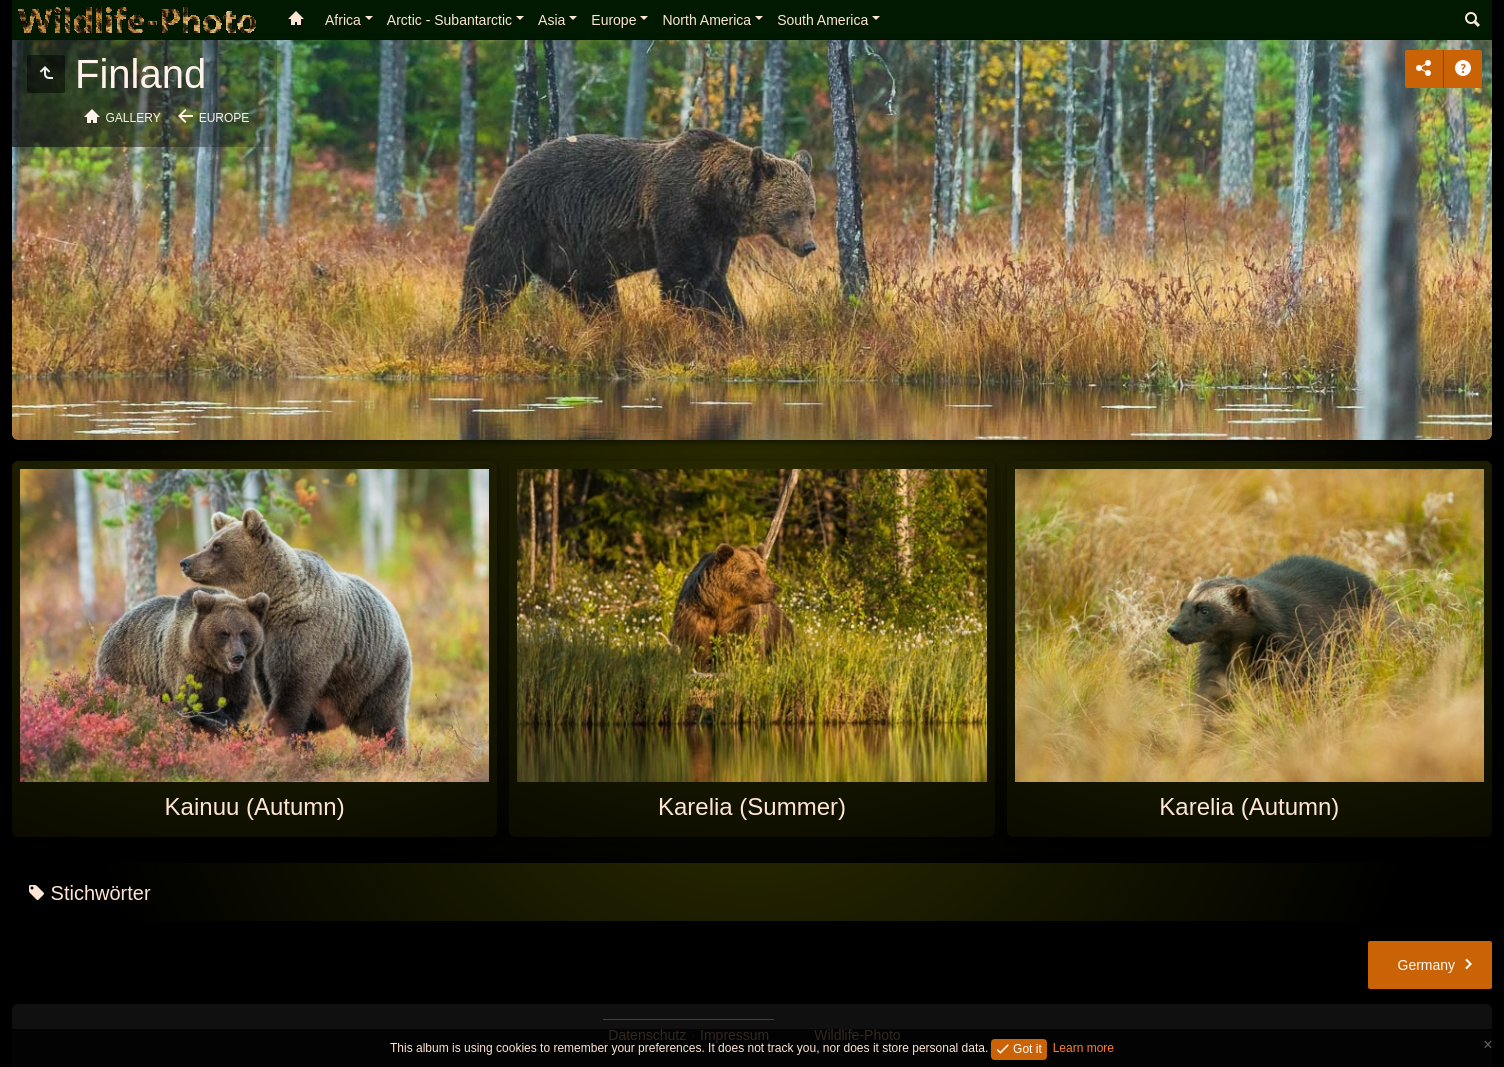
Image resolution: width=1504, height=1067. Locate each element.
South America (822, 20)
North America (706, 20)
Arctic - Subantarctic (449, 20)
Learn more (1083, 1048)
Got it (1026, 1048)
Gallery (133, 118)
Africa (343, 20)
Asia (551, 20)
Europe (613, 20)
